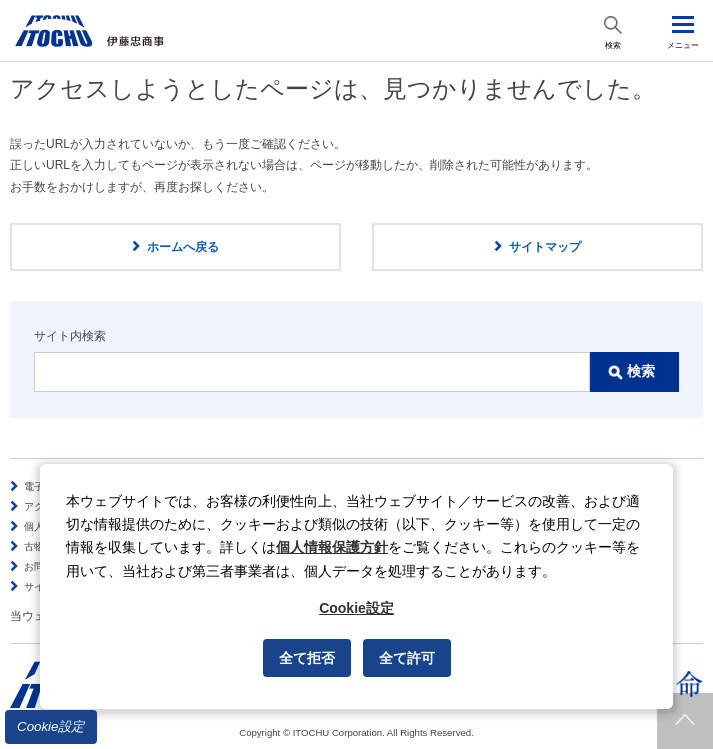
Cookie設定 (51, 726)
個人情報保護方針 (332, 547)
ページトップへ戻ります (685, 721)
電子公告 (44, 486)
